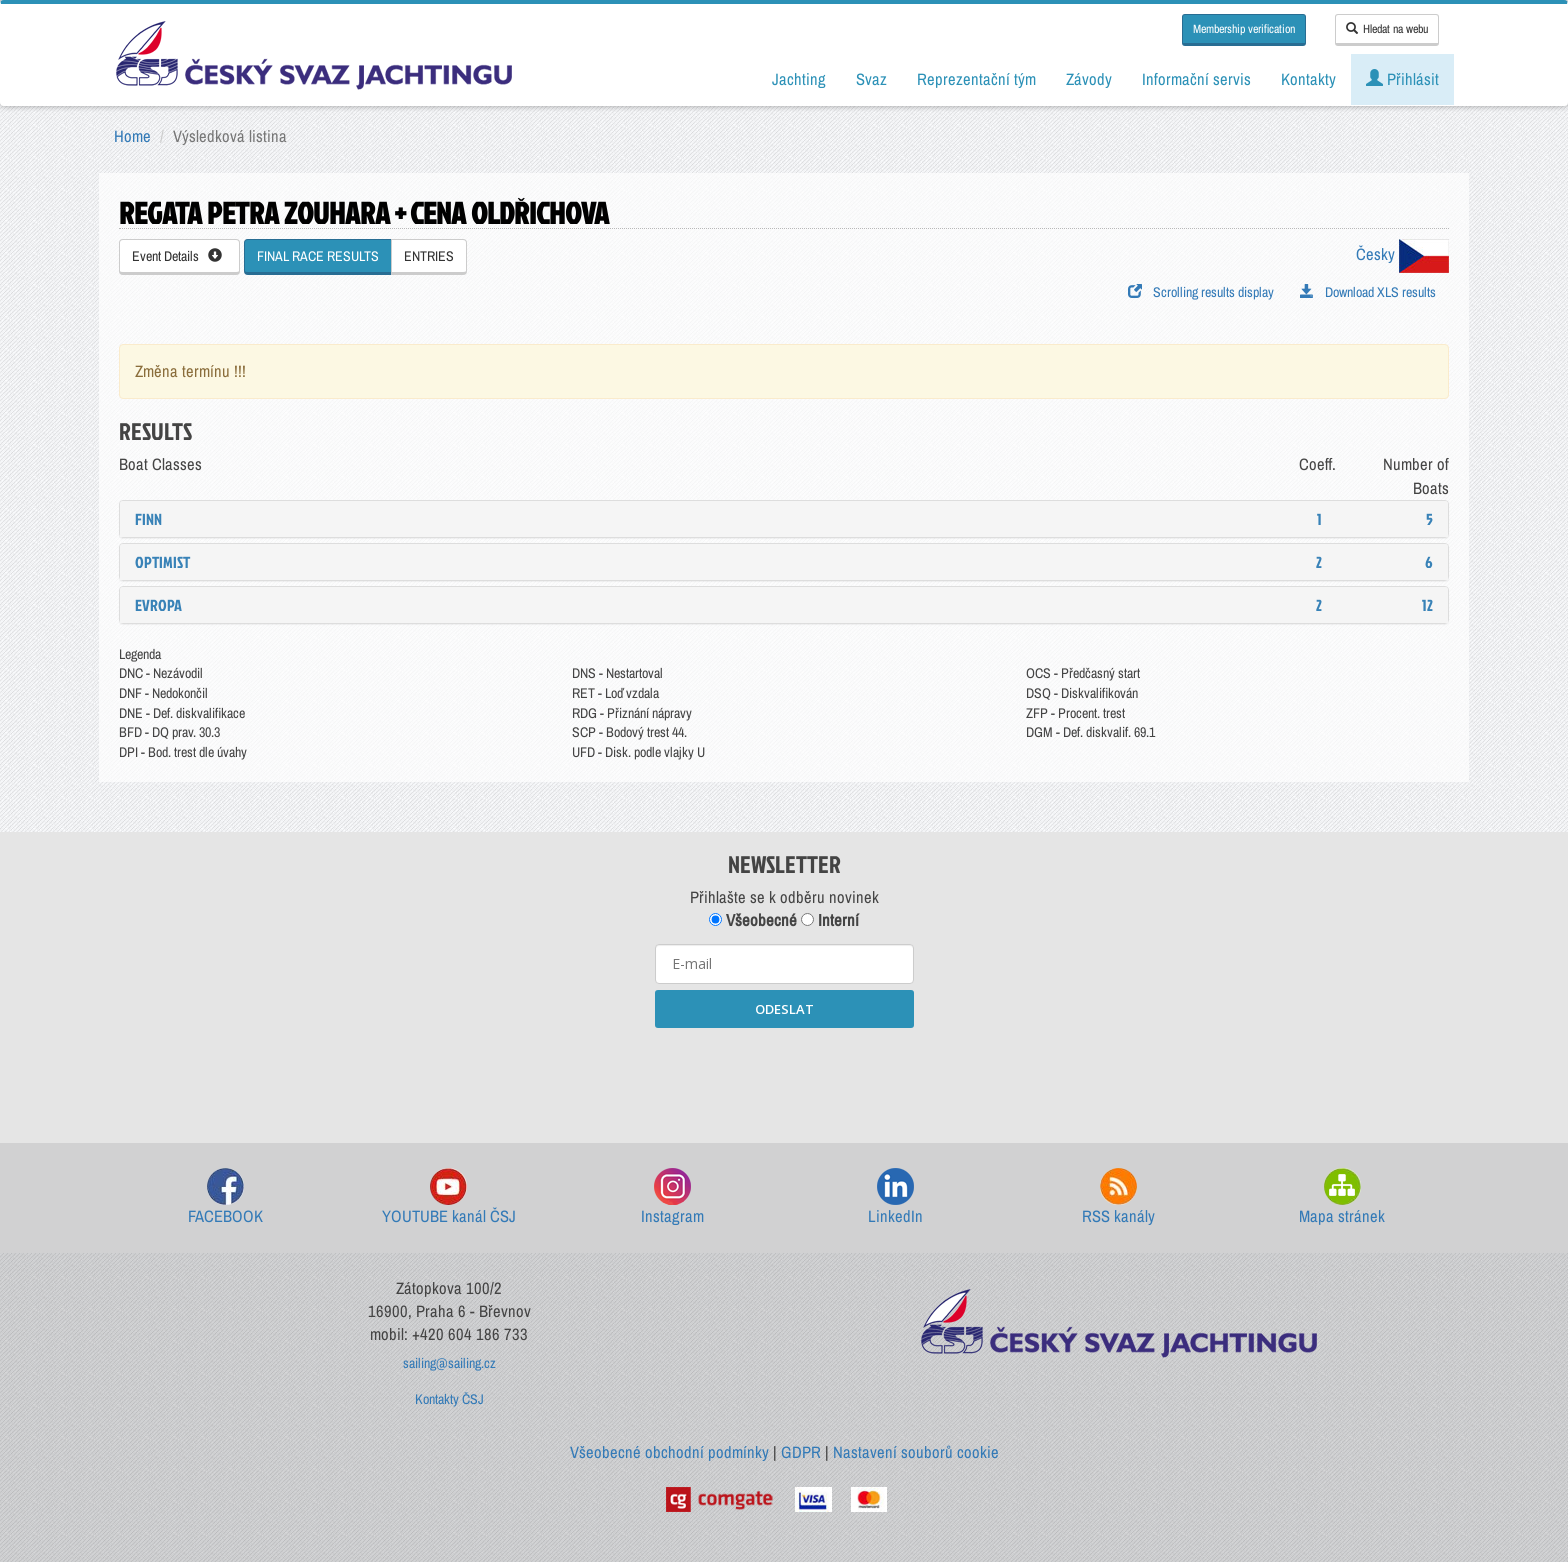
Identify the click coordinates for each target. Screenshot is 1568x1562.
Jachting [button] (799, 79)
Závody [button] (1089, 79)
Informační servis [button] (1196, 79)
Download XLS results (1368, 292)
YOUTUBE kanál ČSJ (449, 1197)
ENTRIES (429, 256)
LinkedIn (895, 1197)
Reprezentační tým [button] (976, 79)
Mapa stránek (1342, 1197)
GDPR (801, 1452)
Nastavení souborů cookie (916, 1452)
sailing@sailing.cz (449, 1363)
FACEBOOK (225, 1197)
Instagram (672, 1197)
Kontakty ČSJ (449, 1399)
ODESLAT (784, 1009)
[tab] (784, 519)
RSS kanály (1118, 1197)
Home (132, 136)
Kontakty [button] (1308, 79)
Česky (1402, 254)
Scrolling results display (1201, 292)
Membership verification (1244, 29)
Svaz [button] (871, 79)
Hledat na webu (1387, 29)
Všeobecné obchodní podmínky (669, 1452)
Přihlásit (1402, 79)
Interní (830, 920)
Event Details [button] (177, 256)
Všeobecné (753, 920)
